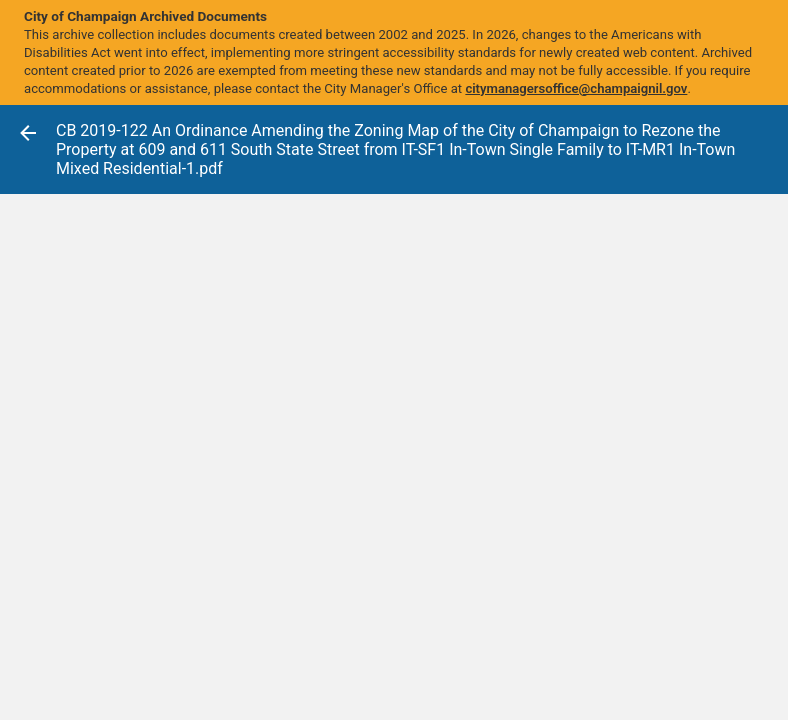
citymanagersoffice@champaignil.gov (576, 88)
